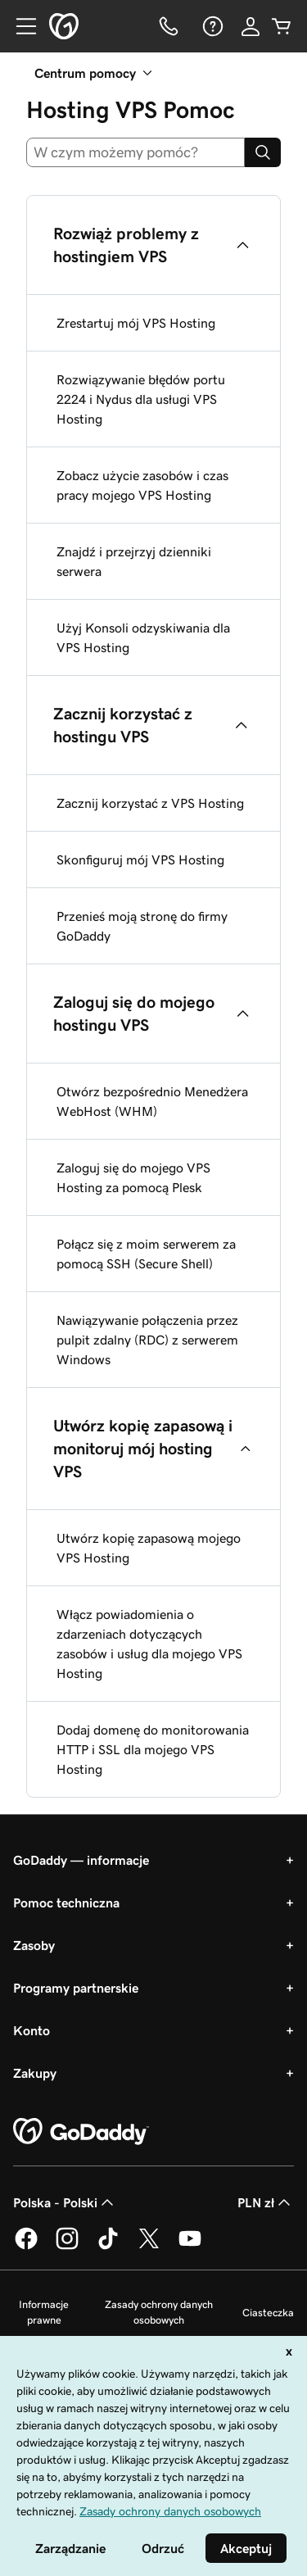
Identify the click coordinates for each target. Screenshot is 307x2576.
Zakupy (34, 2072)
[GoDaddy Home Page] (81, 2132)
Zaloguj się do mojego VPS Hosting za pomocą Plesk (133, 1177)
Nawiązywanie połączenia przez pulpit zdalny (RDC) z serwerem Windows (147, 1339)
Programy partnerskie (75, 1987)
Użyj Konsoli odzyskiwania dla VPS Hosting (143, 637)
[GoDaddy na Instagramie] (67, 2246)
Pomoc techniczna (66, 1902)
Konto (31, 2030)
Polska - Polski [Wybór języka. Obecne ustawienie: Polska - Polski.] (65, 2202)
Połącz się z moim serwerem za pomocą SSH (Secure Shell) (146, 1253)
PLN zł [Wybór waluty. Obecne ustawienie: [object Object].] (265, 2202)
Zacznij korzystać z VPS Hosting (150, 803)
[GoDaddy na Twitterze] (149, 2246)
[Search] (263, 152)
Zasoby (34, 1945)
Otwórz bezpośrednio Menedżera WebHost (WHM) (152, 1101)
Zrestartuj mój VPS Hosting (135, 322)
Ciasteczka (268, 2312)
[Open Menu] (19, 26)
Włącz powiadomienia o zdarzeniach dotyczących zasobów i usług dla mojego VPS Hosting (149, 1644)
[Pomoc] (211, 26)
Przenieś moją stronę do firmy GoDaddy (142, 925)
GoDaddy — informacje (81, 1859)
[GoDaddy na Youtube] (190, 2246)
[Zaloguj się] (250, 26)
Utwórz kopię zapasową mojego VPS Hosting (148, 1547)
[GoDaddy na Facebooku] (26, 2246)
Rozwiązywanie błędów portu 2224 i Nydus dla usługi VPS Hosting (140, 399)
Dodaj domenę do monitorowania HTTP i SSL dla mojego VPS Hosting (152, 1749)
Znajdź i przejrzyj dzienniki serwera (133, 561)
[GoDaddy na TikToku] (108, 2246)
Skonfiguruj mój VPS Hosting (140, 859)
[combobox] (135, 152)
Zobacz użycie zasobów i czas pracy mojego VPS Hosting (142, 485)
